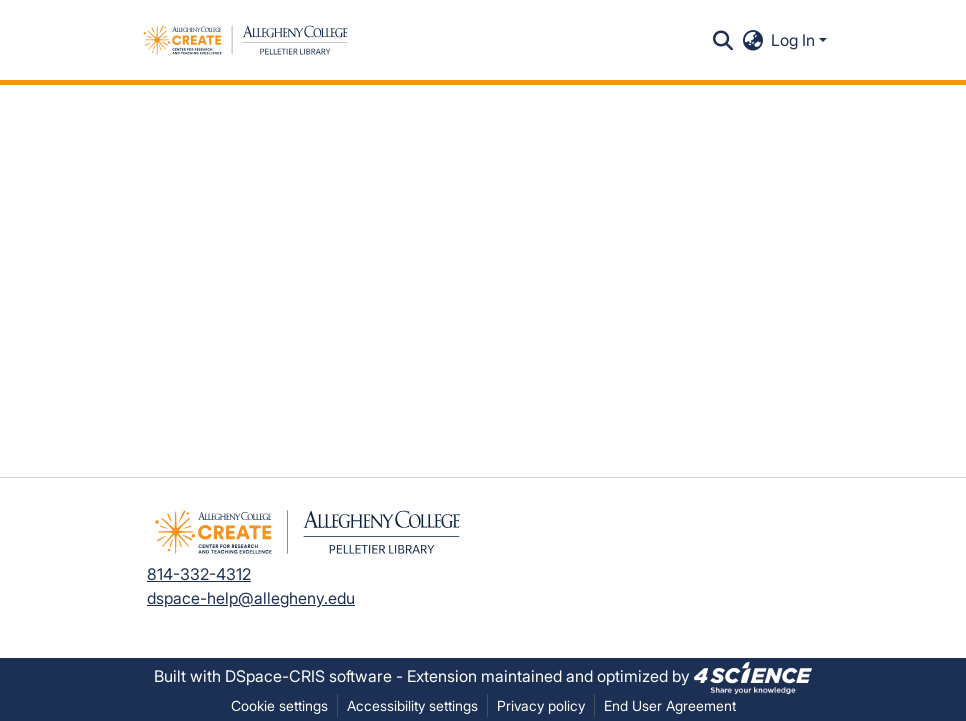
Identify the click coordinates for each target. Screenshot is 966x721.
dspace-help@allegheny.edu (251, 598)
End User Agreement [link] (670, 705)
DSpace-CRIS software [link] (308, 676)
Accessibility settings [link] (412, 705)
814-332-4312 (199, 574)
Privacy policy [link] (541, 705)
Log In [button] (795, 40)
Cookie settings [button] (279, 705)
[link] (753, 676)
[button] (245, 40)
